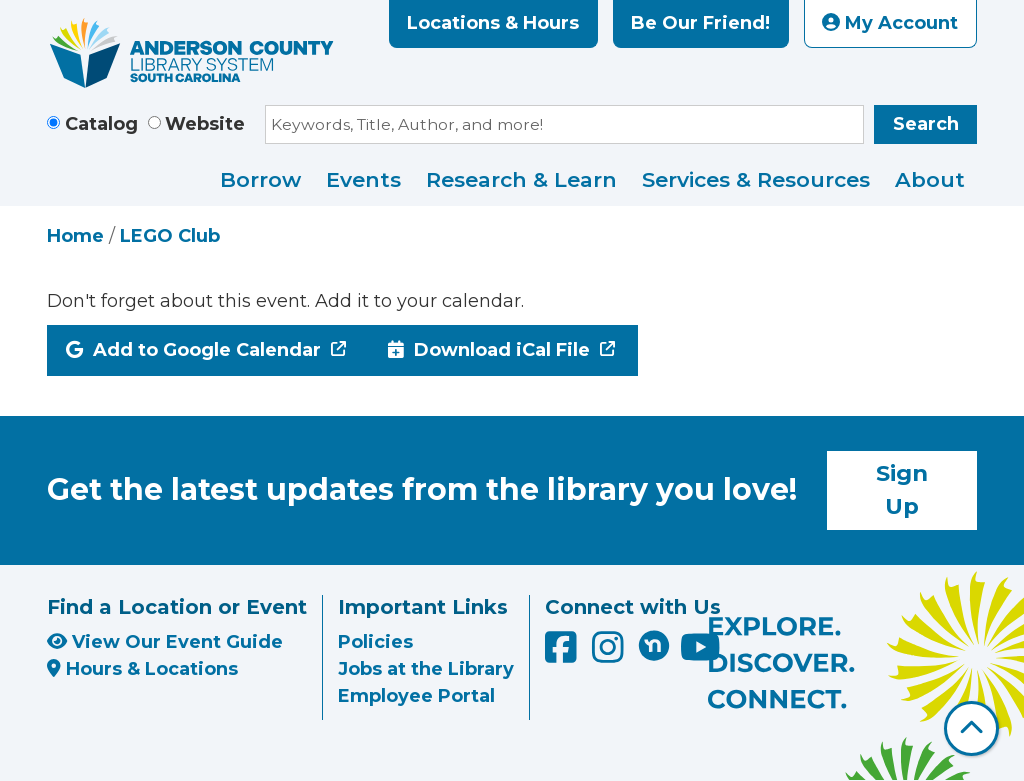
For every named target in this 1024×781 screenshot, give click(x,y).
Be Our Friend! (700, 23)
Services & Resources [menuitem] (756, 179)
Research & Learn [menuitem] (521, 179)
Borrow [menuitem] (260, 179)
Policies (375, 642)
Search (926, 124)
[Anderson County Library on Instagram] (610, 655)
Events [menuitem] (363, 179)
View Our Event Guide (165, 642)
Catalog (101, 124)
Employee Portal (416, 696)
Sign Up (902, 490)
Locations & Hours (493, 23)
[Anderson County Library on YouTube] (700, 655)
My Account (890, 23)
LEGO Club (170, 236)
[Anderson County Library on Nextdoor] (654, 645)
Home (75, 236)
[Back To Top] (971, 728)
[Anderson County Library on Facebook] (563, 655)
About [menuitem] (930, 179)
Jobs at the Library (426, 669)
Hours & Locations (142, 669)
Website (205, 124)
